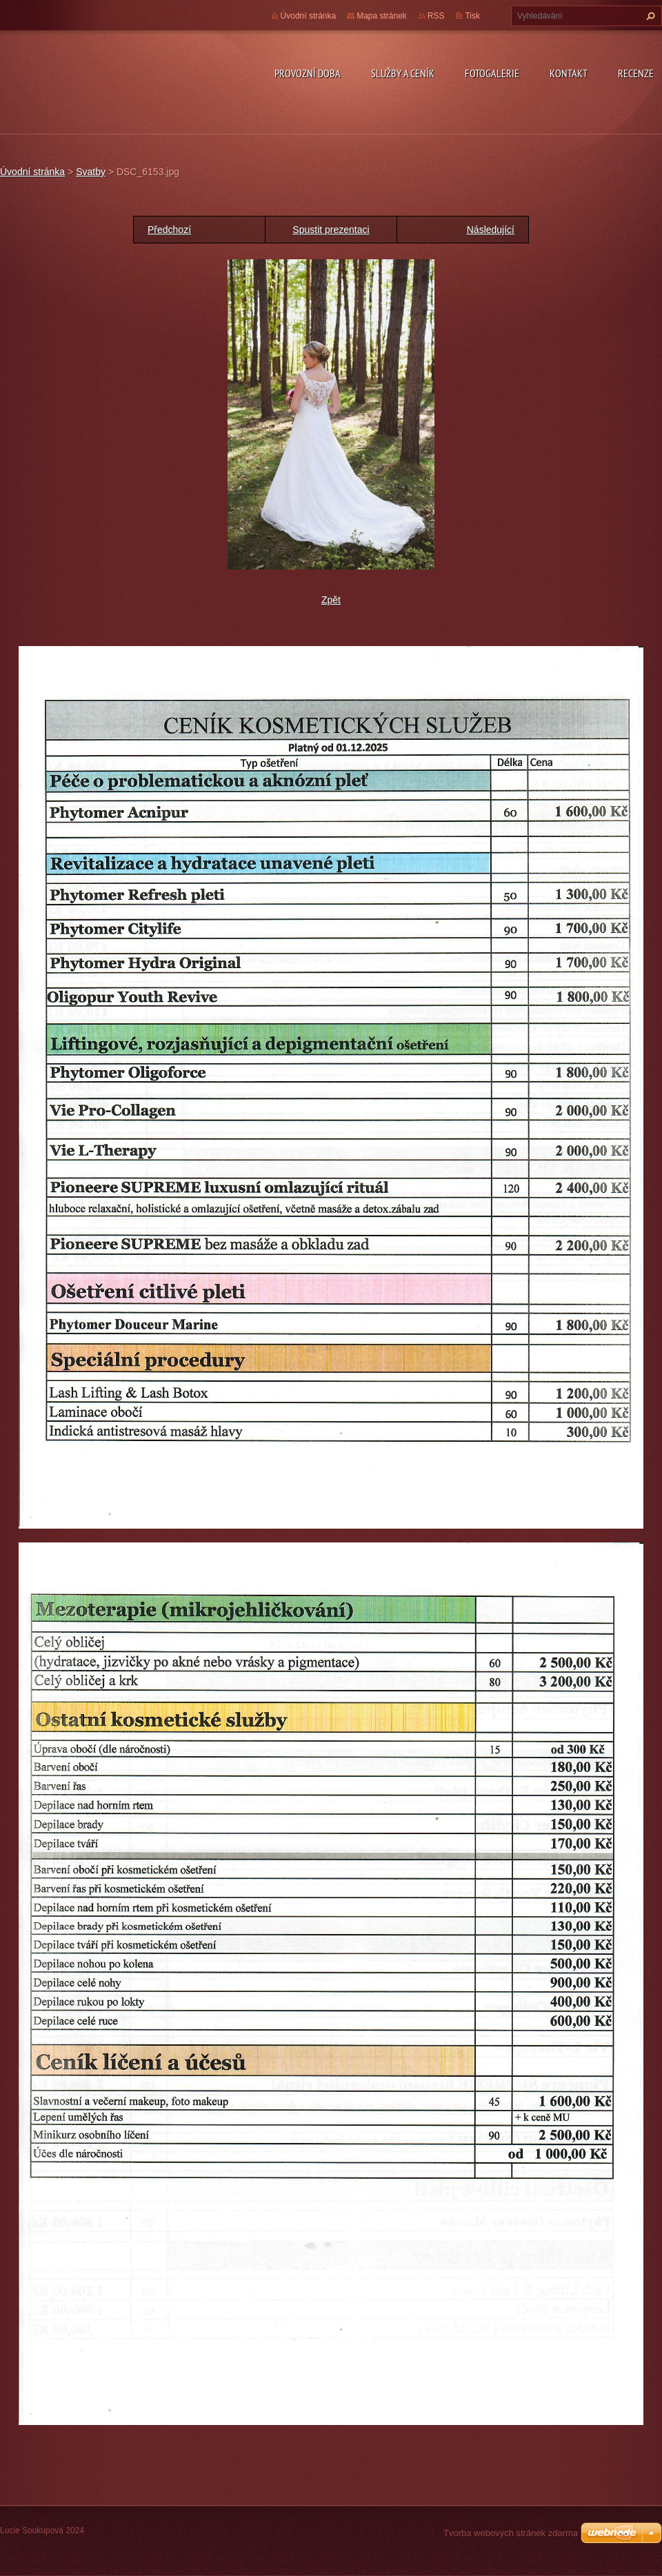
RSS (436, 16)
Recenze (636, 73)
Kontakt (569, 73)
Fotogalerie (492, 73)
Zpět (331, 599)
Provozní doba (307, 73)
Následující (490, 229)
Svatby (91, 171)
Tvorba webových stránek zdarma (510, 2533)
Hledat (649, 16)
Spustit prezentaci (330, 229)
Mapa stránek (382, 16)
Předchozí (169, 229)
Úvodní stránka (309, 16)
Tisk (472, 16)
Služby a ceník (402, 73)
